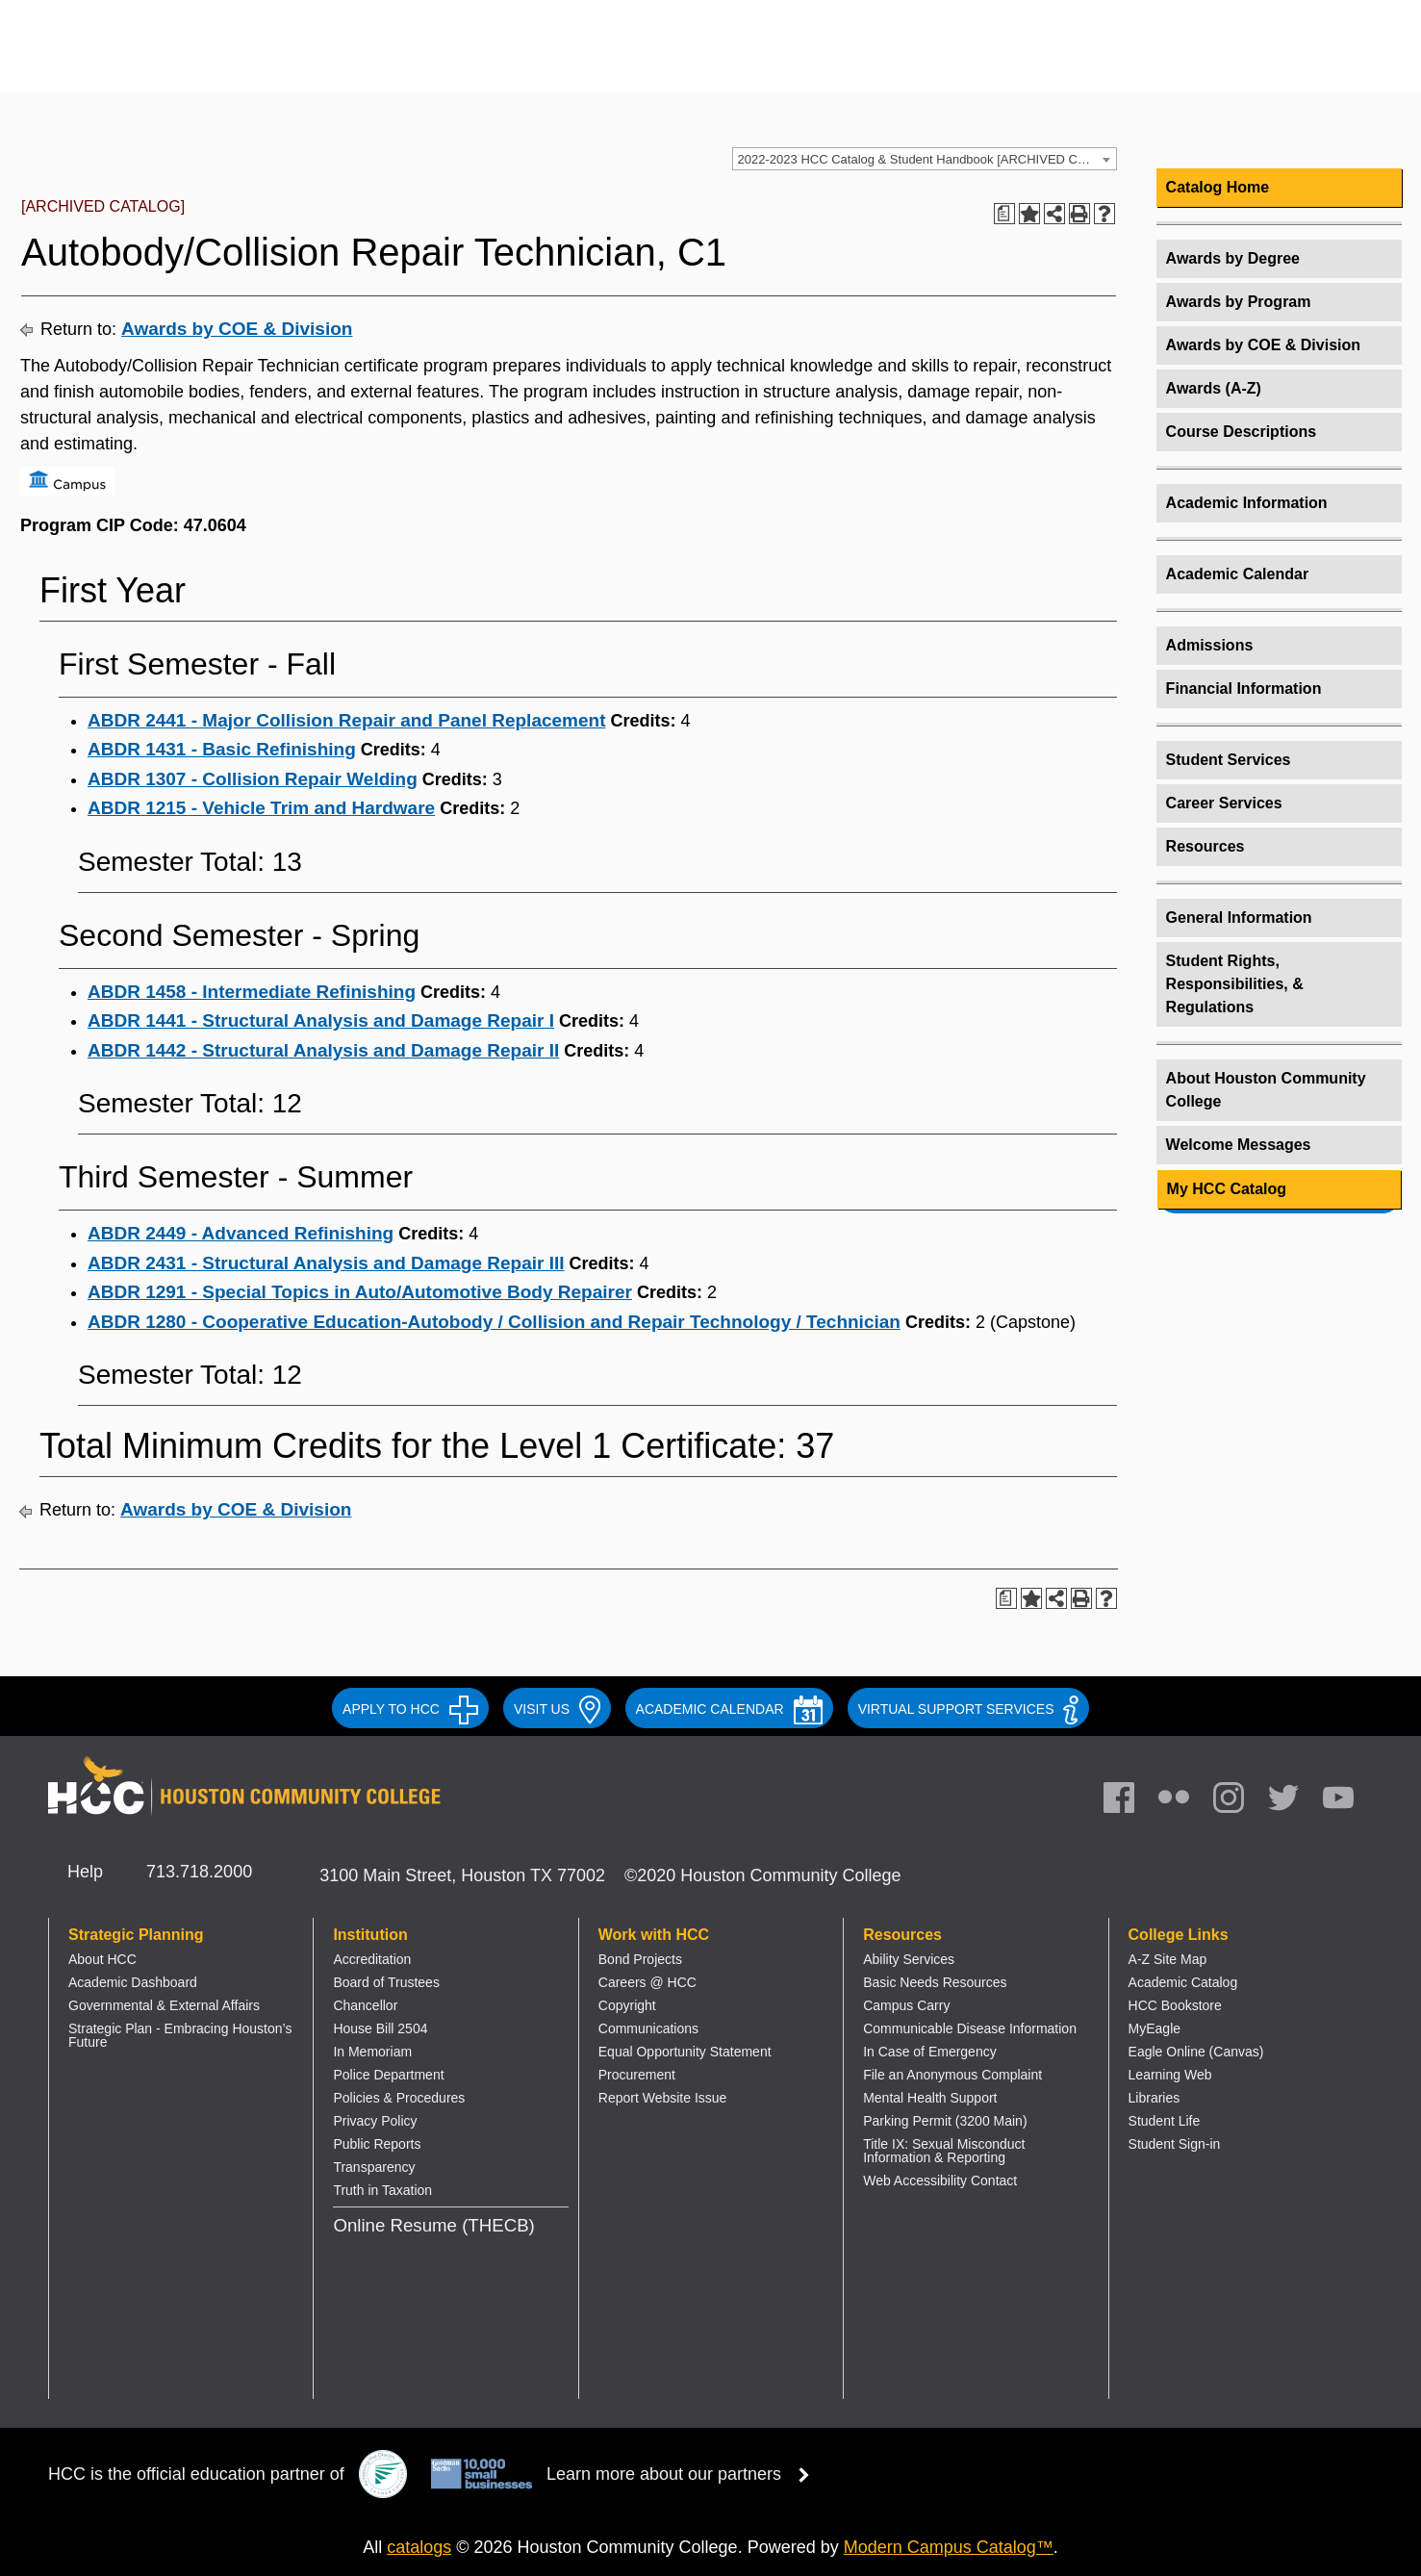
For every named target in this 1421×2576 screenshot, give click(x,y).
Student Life (1165, 2121)
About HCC (102, 1959)
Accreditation (372, 1959)
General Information (1239, 917)
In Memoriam (372, 2051)
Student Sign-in (1175, 2144)
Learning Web (1170, 2074)
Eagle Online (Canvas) (1196, 2051)
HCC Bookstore (1175, 2005)
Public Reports (376, 2144)
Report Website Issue (662, 2097)
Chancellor (365, 2005)
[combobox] (924, 158)
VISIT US (557, 1709)
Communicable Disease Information (970, 2028)
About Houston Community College (1266, 1089)
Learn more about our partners (684, 2474)
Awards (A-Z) (1213, 388)
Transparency (374, 2167)
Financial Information (1244, 688)
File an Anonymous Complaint (952, 2074)
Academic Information (1247, 503)
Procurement (636, 2074)
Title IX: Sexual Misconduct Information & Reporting (944, 2150)
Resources (1205, 846)
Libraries (1154, 2097)
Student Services (1228, 760)
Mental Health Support (930, 2097)
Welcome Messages (1238, 1144)
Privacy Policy (375, 2121)
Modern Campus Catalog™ (948, 2547)
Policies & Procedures (399, 2097)
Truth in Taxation (382, 2190)
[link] (1238, 1801)
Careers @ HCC (647, 1982)
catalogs (419, 2547)
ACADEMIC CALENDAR (729, 1709)
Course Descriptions (1241, 431)
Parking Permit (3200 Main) (945, 2121)
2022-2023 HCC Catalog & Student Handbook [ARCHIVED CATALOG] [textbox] (927, 159)
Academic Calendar (1237, 574)
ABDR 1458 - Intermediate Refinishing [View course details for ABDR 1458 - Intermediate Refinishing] (252, 992)
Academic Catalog (1183, 1982)
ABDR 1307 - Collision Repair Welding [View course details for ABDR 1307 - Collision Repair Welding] (253, 779)
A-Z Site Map (1168, 1959)
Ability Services (908, 1959)
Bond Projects (640, 1959)
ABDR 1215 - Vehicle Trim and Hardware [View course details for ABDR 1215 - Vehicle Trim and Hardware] (261, 808)
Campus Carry (906, 2005)
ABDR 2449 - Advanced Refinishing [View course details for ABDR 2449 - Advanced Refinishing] (240, 1233)
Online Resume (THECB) (433, 2225)
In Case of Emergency (930, 2051)
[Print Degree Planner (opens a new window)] (1004, 213)
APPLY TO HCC (410, 1709)
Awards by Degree (1233, 258)
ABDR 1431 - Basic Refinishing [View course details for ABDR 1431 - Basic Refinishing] (222, 749)
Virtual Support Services (968, 1709)
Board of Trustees (386, 1982)
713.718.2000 (199, 1871)
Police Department (388, 2074)
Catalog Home (1218, 187)
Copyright (627, 2005)
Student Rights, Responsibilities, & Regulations (1235, 984)
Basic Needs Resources (934, 1982)
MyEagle (1154, 2028)
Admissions (1210, 645)
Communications (648, 2028)
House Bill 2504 (380, 2028)
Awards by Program (1238, 301)
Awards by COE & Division (236, 329)
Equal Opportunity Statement (685, 2051)
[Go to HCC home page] (245, 60)
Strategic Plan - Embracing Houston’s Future (180, 2035)
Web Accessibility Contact (940, 2180)
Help (85, 1871)
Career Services (1224, 803)
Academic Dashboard (132, 1982)
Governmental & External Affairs (164, 2005)
